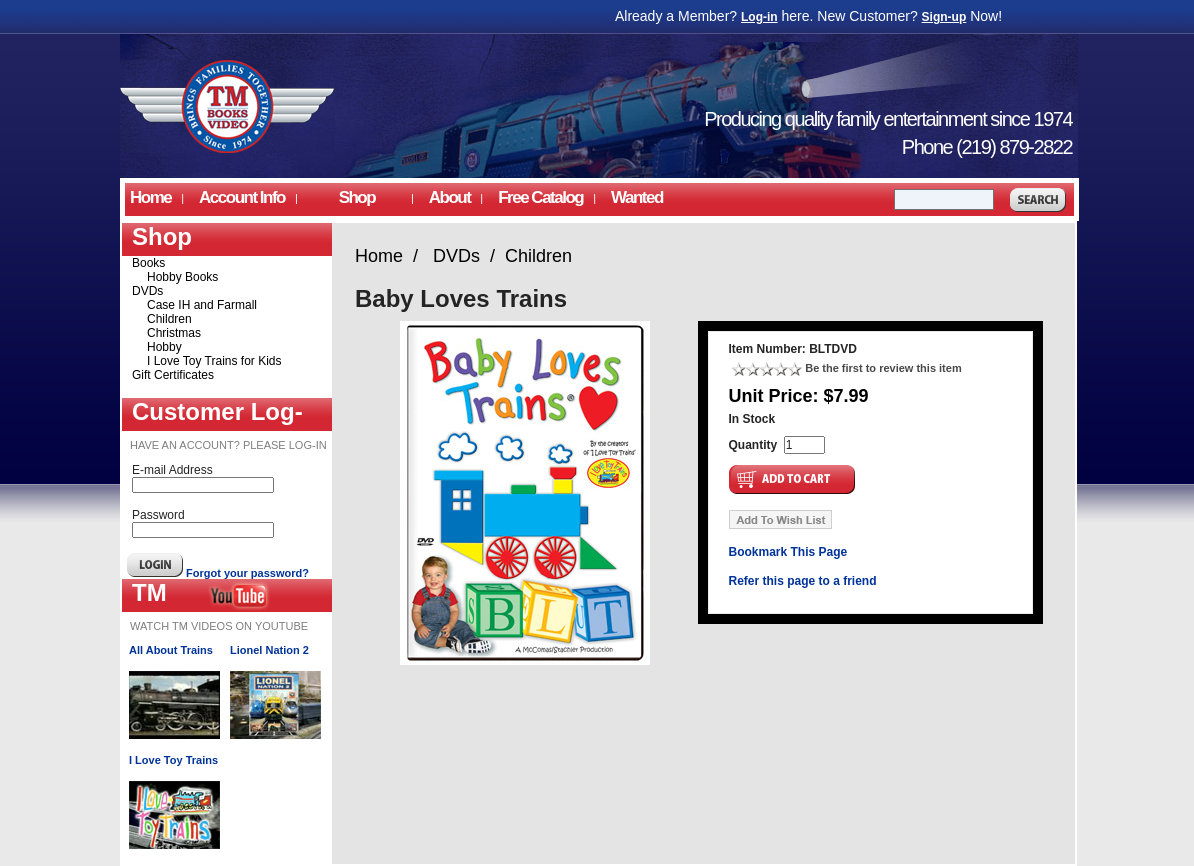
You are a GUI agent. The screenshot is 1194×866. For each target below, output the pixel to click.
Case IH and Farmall (202, 305)
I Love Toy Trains (173, 760)
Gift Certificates (173, 375)
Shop (357, 197)
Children (169, 319)
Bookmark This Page (788, 552)
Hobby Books (182, 277)
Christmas (174, 333)
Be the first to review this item (883, 368)
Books (148, 263)
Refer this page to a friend (803, 581)
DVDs (147, 291)
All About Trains (171, 650)
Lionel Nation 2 (269, 650)
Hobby (164, 347)
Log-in (759, 17)
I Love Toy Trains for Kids (214, 361)
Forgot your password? (247, 573)
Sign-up (944, 17)
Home (150, 197)
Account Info (242, 197)
